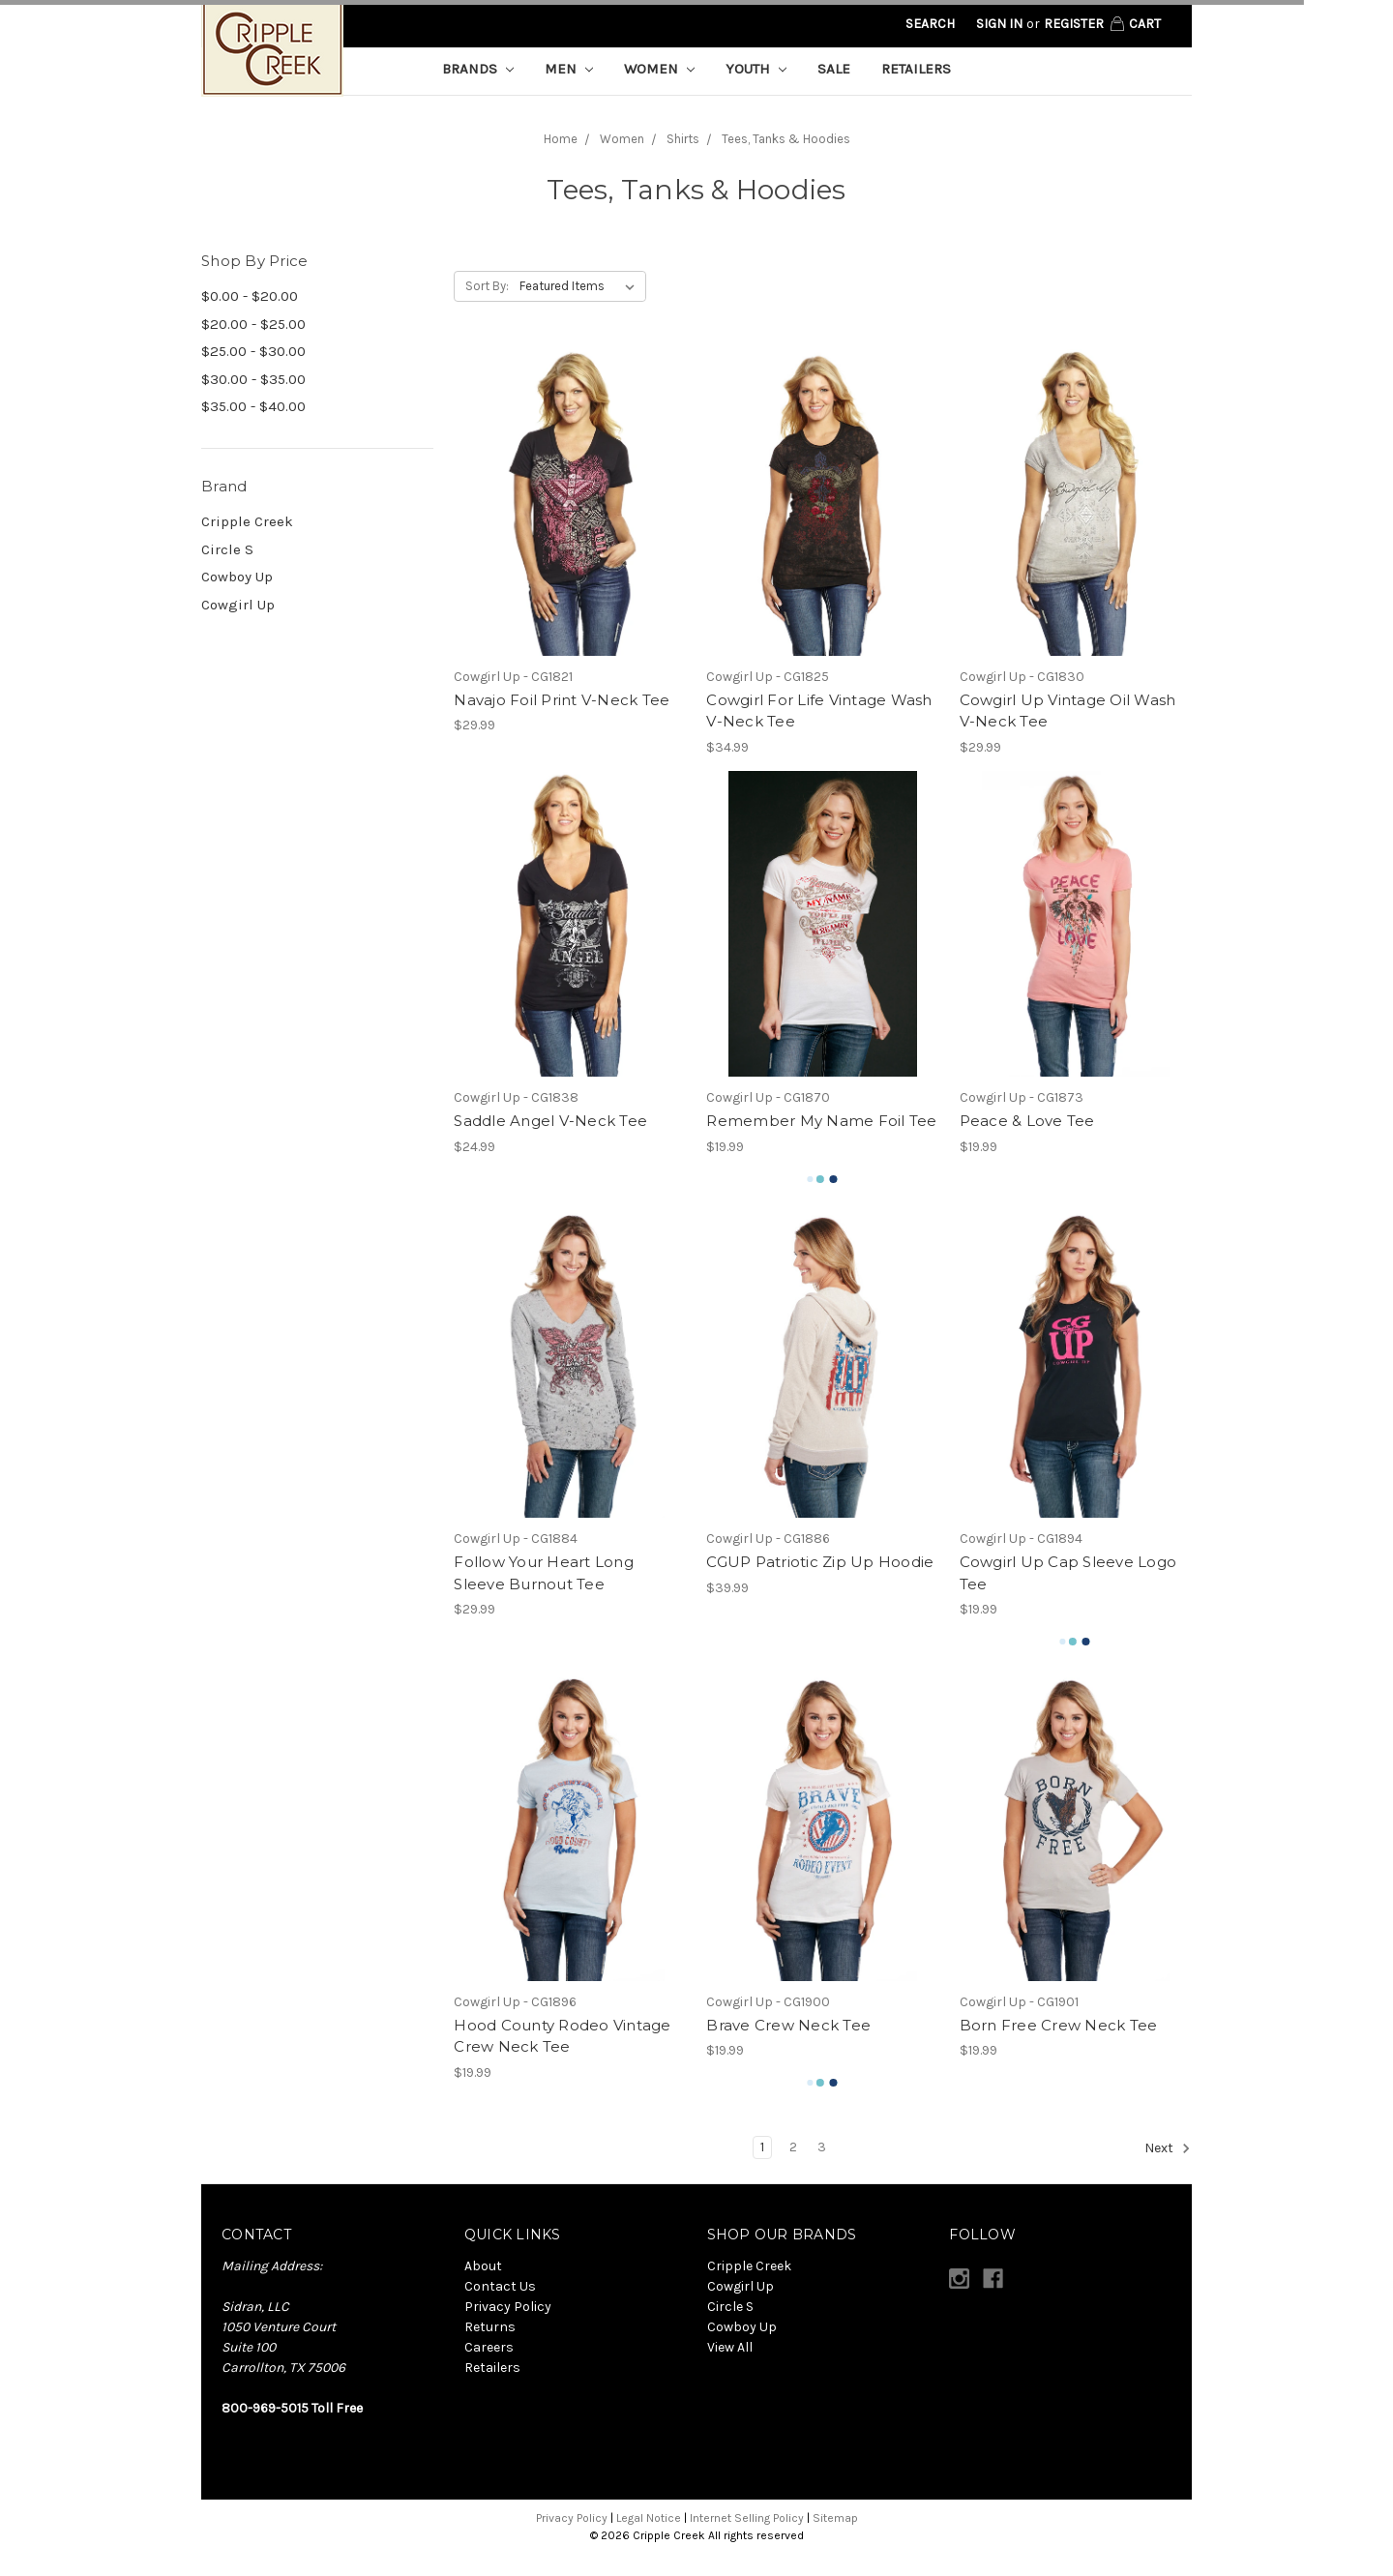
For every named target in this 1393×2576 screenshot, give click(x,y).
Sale (833, 68)
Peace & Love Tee (1027, 1120)
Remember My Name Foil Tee (821, 1120)
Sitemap (835, 2518)
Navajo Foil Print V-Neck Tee (561, 700)
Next (1167, 2148)
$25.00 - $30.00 (253, 351)
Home (561, 139)
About (483, 2266)
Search (930, 23)
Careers (489, 2347)
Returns (490, 2327)
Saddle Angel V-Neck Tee (550, 1120)
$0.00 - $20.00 (249, 296)
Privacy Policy (507, 2306)
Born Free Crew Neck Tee (1059, 2025)
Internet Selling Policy (747, 2518)
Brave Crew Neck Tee (788, 2025)
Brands (478, 68)
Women (659, 68)
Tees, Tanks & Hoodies (786, 139)
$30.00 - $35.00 (253, 379)
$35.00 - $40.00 (253, 406)
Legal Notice (648, 2518)
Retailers (916, 68)
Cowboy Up (237, 576)
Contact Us (500, 2286)
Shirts (683, 139)
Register (1074, 23)
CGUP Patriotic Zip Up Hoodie (820, 1562)
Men (569, 68)
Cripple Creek (247, 521)
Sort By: (487, 286)
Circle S (227, 549)
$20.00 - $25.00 (253, 324)
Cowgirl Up (238, 604)
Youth (756, 68)
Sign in (999, 23)
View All (730, 2347)
